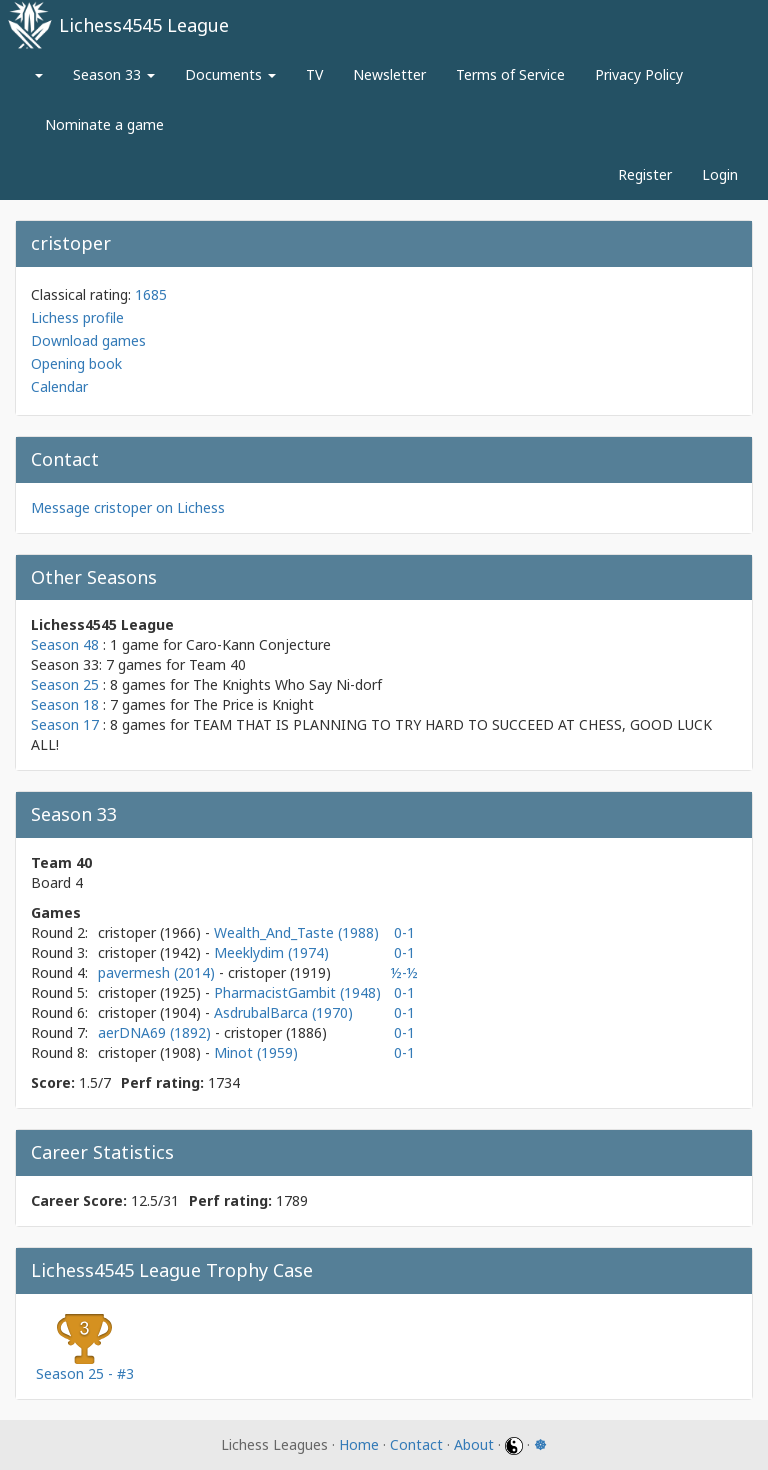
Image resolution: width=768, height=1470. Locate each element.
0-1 (404, 932)
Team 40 (217, 664)
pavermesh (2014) (158, 972)
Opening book (76, 363)
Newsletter (389, 74)
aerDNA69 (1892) (156, 1032)
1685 (151, 294)
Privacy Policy (639, 74)
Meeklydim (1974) (271, 952)
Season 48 (65, 644)
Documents (230, 74)
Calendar (59, 386)
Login (720, 174)
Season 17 (65, 724)
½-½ (404, 972)
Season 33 (114, 74)
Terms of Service (510, 74)
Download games (88, 340)
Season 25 (65, 684)
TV (314, 74)
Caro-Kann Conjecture (258, 644)
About (474, 1444)
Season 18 (65, 704)
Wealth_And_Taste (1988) (296, 932)
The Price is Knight (253, 704)
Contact (416, 1444)
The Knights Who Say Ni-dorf (287, 684)
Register (645, 174)
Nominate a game (104, 124)
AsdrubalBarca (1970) (283, 1012)
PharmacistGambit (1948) (297, 992)
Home (359, 1444)
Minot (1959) (256, 1052)
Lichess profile (77, 317)
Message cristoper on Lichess (128, 507)
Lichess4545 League (144, 25)
